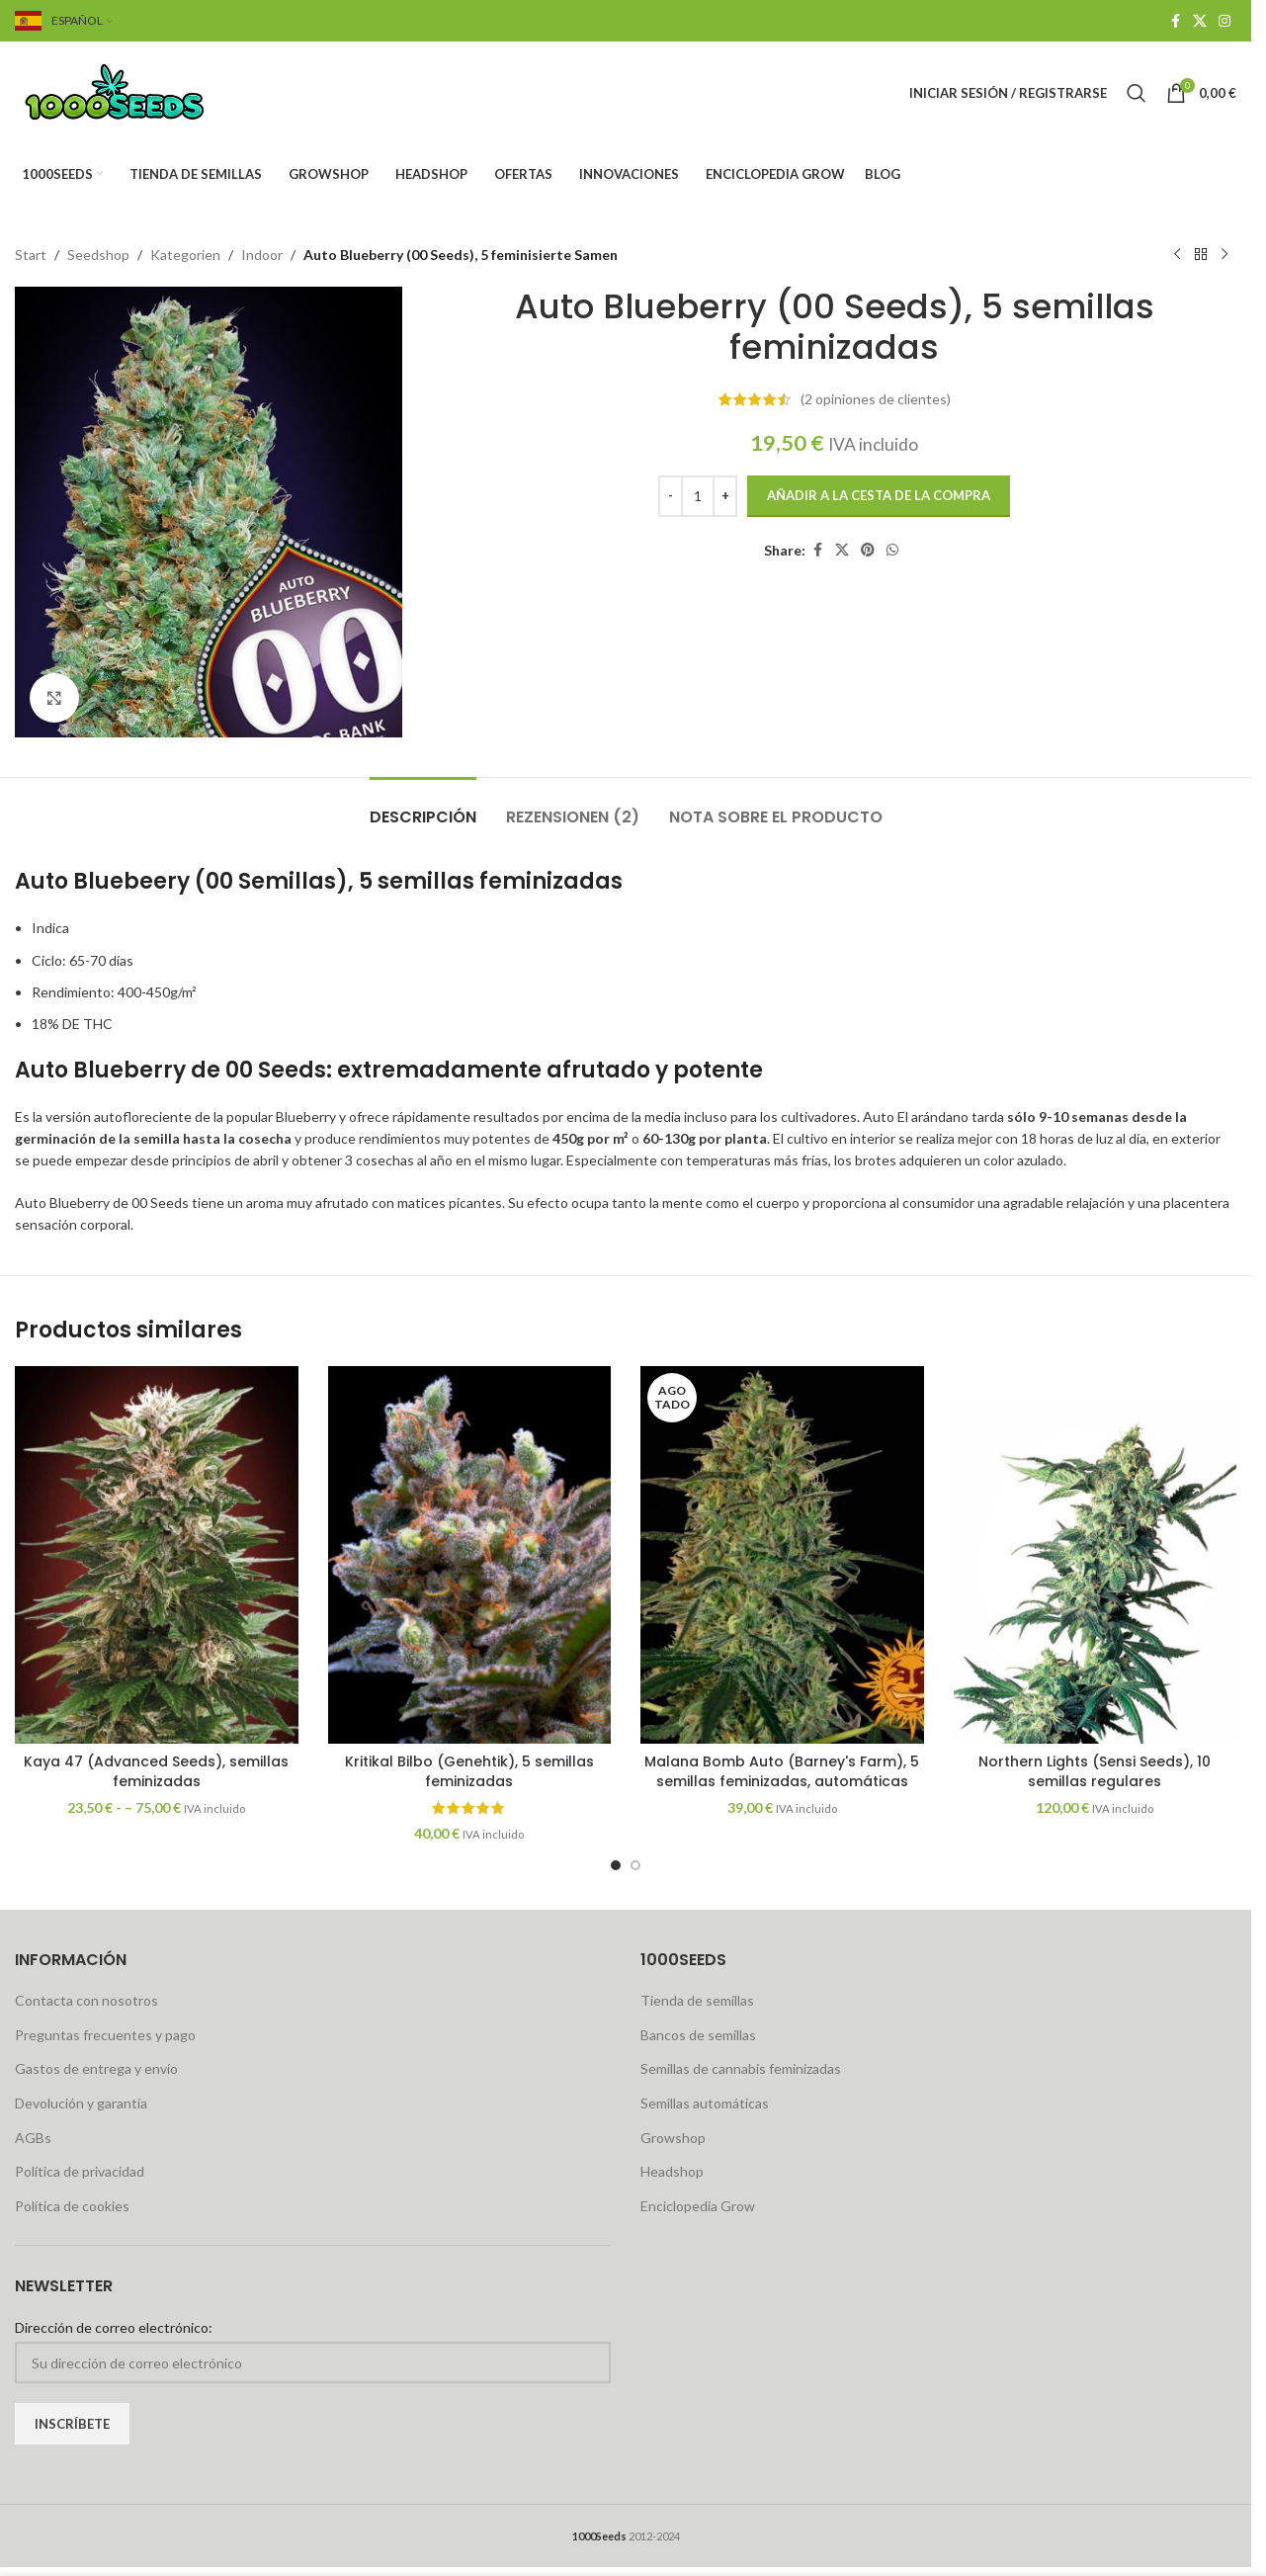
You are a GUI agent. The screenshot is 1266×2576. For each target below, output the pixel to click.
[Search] (1136, 93)
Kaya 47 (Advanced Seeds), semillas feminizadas (156, 1771)
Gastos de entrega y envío (96, 2068)
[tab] (423, 807)
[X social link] (1200, 21)
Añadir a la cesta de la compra (878, 495)
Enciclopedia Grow (697, 2205)
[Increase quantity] (725, 496)
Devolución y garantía (81, 2103)
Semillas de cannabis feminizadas (740, 2068)
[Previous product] (1177, 255)
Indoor (262, 254)
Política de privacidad (79, 2171)
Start (30, 254)
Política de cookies (72, 2205)
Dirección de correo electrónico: (113, 2327)
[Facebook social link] (1175, 21)
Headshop (672, 2171)
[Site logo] (138, 91)
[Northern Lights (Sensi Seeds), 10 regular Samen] (1095, 1555)
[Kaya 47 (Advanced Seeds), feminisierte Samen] (156, 1555)
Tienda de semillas (697, 2000)
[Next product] (1224, 255)
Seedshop (98, 254)
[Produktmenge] (698, 496)
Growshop (673, 2137)
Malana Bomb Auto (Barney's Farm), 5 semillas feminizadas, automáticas (781, 1771)
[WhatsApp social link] (892, 550)
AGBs (33, 2137)
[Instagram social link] (1224, 21)
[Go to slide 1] (616, 1865)
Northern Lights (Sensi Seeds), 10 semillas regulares (1094, 1771)
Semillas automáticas (704, 2103)
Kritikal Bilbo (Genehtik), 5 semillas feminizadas (469, 1771)
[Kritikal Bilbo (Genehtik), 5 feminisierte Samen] (470, 1555)
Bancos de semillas (698, 2034)
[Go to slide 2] (635, 1865)
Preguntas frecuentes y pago (105, 2034)
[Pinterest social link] (868, 550)
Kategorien (185, 254)
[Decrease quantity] (670, 496)
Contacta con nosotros (86, 2000)
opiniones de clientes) (876, 398)
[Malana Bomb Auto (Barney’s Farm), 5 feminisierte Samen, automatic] (782, 1555)
